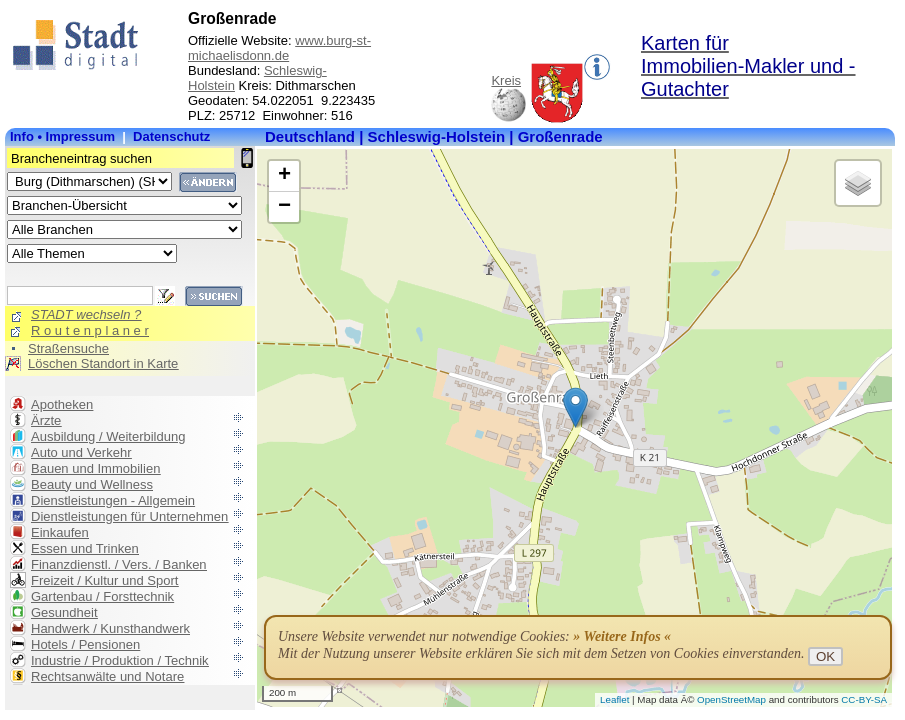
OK (825, 656)
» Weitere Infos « (622, 636)
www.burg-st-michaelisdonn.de (279, 48)
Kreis (506, 80)
